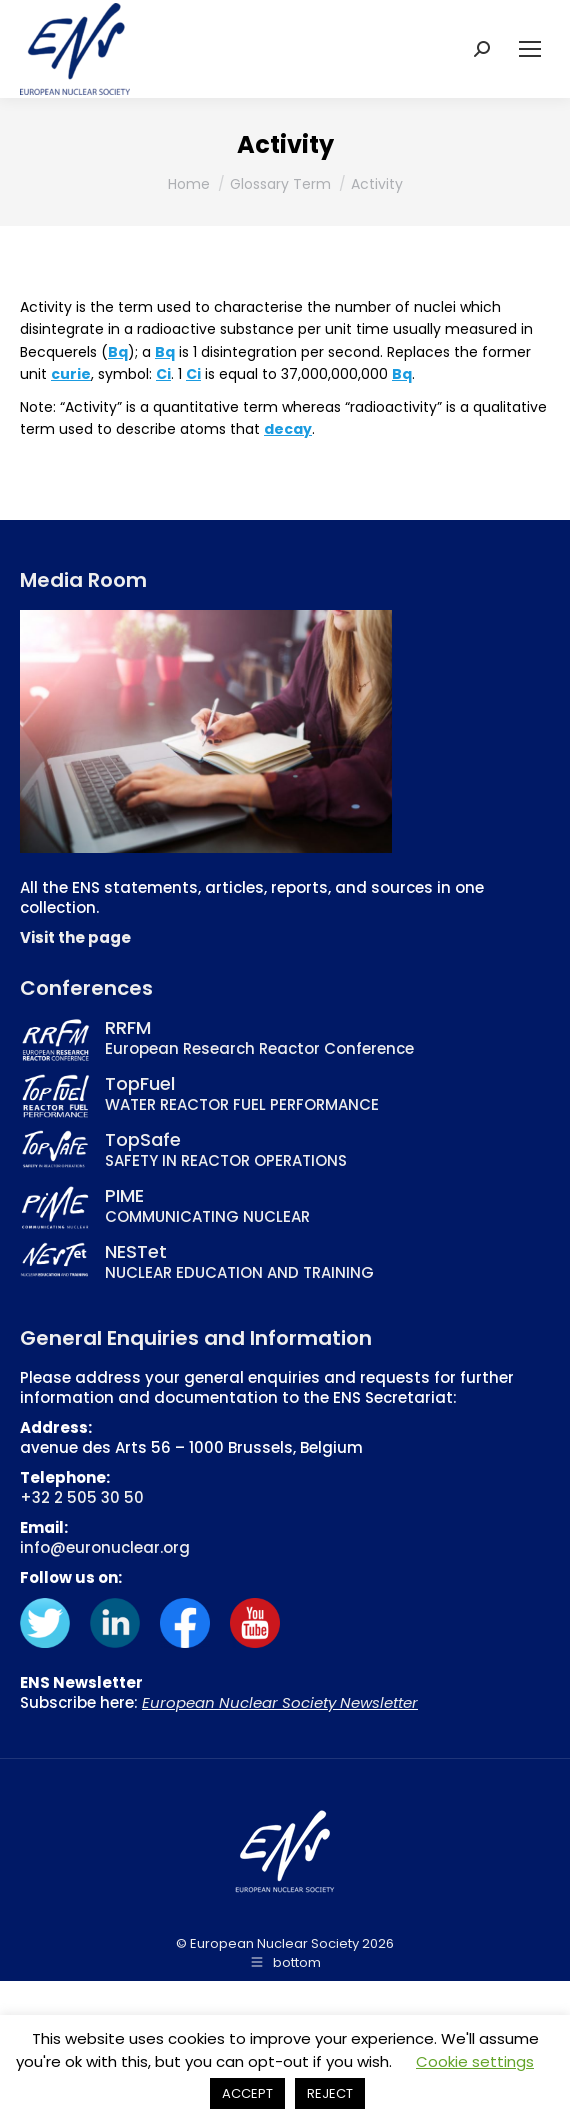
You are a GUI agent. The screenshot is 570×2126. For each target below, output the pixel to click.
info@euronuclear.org (105, 1547)
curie (71, 374)
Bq (118, 352)
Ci (163, 374)
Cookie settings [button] (475, 2061)
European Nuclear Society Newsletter (280, 1702)
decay (288, 429)
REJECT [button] (330, 2093)
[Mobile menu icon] (530, 49)
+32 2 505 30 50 (82, 1497)
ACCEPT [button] (247, 2093)
